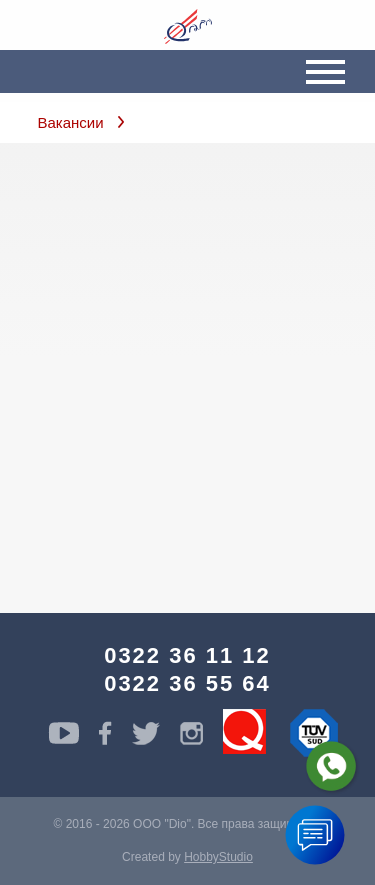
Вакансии (71, 122)
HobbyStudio (218, 857)
